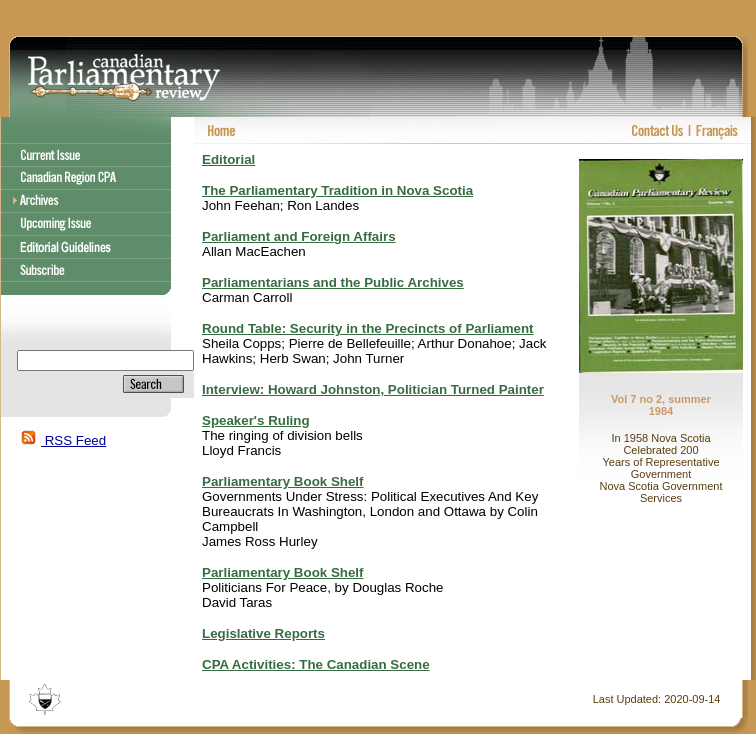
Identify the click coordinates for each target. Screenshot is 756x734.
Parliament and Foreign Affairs (299, 236)
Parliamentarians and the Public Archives (333, 282)
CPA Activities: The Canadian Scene (316, 664)
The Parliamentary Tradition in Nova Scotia (337, 190)
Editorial (228, 159)
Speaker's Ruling (256, 420)
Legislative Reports (263, 633)
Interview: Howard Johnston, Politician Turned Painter (373, 389)
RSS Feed (61, 440)
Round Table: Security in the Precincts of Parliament (368, 328)
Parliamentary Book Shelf (282, 481)
